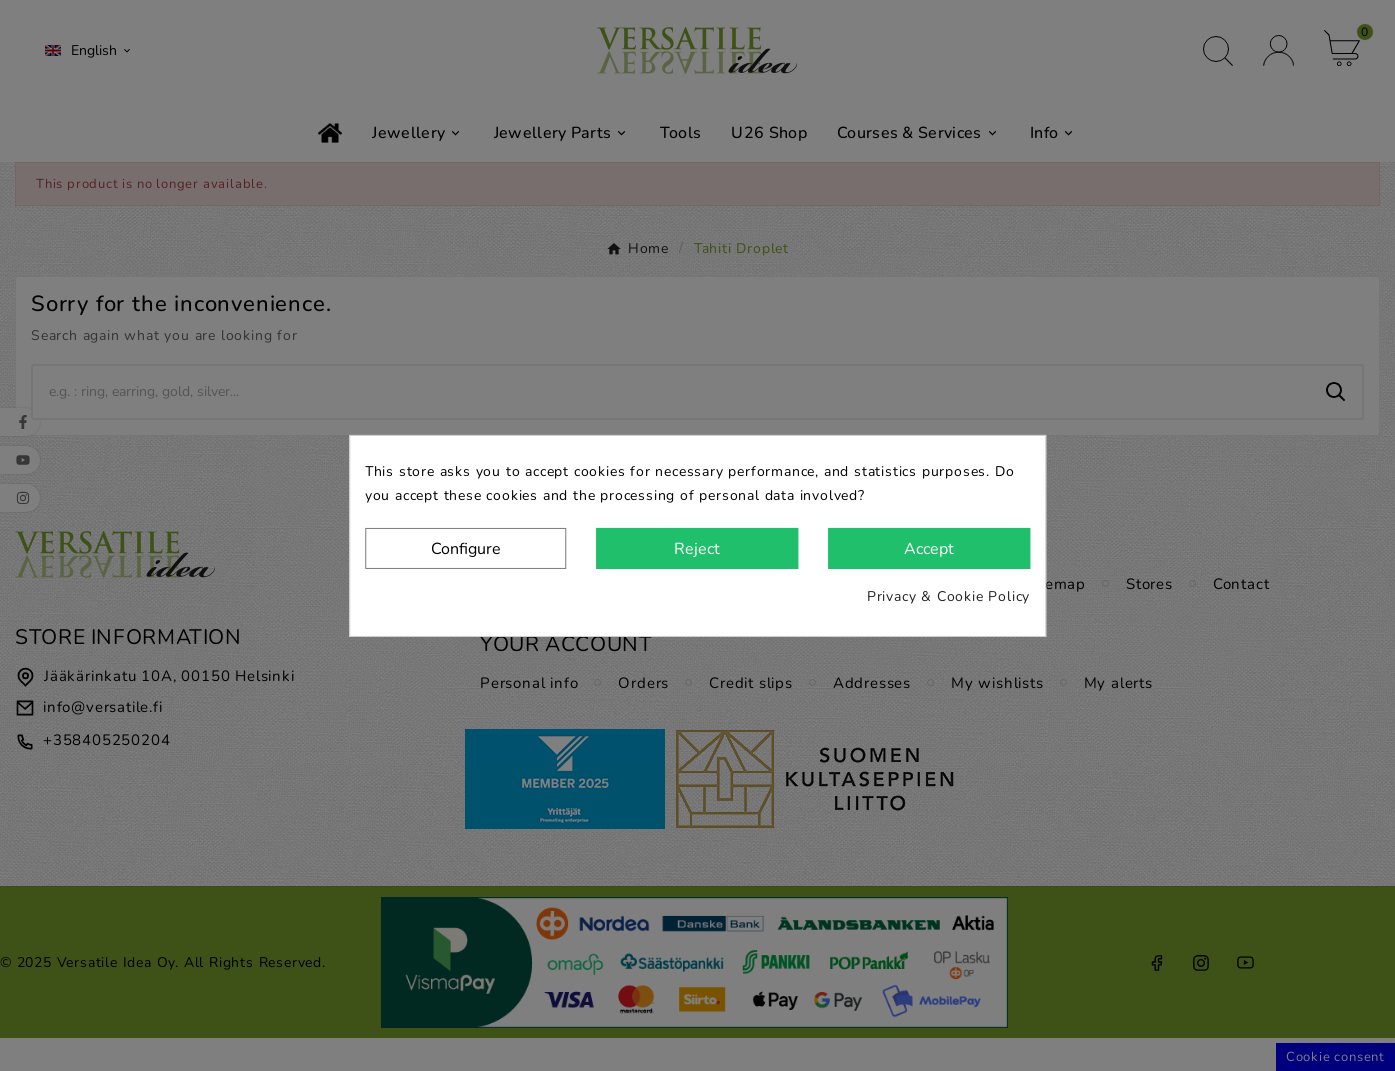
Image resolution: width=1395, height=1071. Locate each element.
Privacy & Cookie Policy (948, 596)
